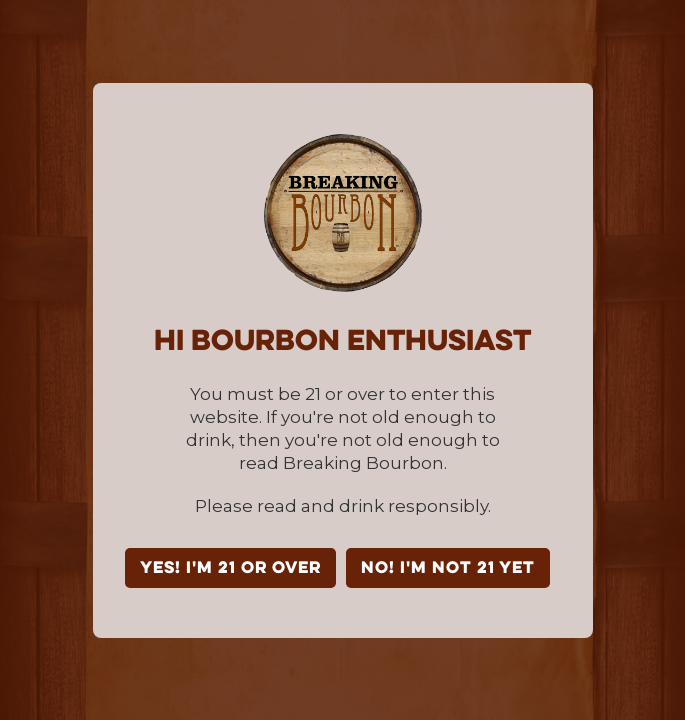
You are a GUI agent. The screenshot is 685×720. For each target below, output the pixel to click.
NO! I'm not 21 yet (448, 569)
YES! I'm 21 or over (230, 569)
